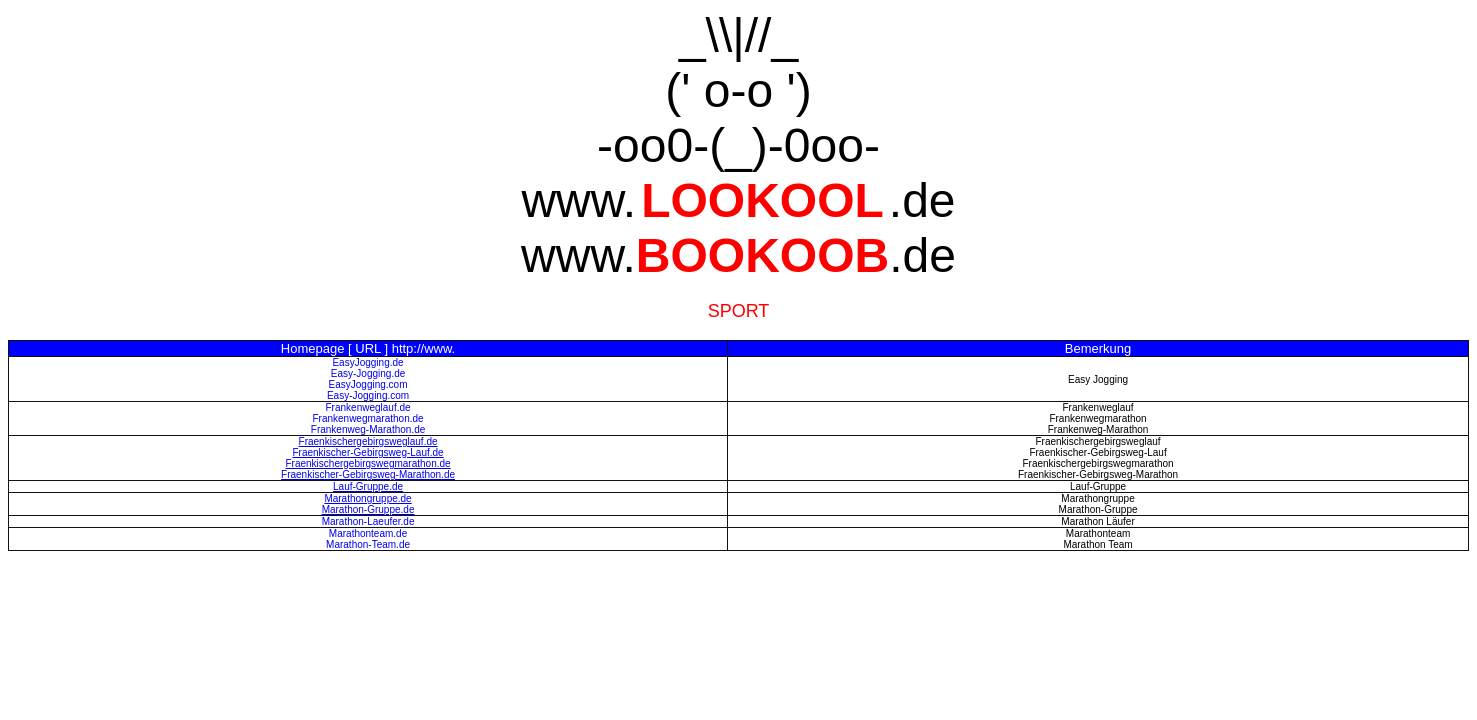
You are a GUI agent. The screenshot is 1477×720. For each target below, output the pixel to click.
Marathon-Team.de (368, 544)
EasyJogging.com (368, 384)
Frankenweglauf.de (368, 407)
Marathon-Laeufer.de (368, 521)
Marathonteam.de (368, 533)
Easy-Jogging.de (368, 373)
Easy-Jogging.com (368, 395)
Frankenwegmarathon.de (367, 418)
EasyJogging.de (367, 362)
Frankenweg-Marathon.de (368, 429)
